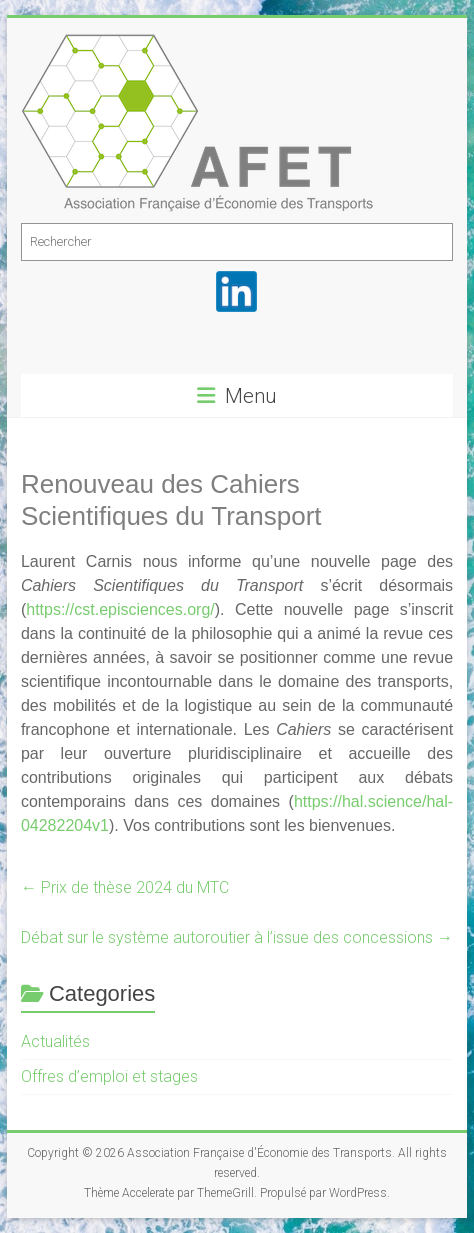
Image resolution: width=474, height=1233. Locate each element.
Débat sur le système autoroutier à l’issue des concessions (237, 937)
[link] (120, 609)
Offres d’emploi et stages (109, 1076)
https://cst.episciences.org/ (120, 609)
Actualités (55, 1041)
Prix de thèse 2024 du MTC (125, 887)
